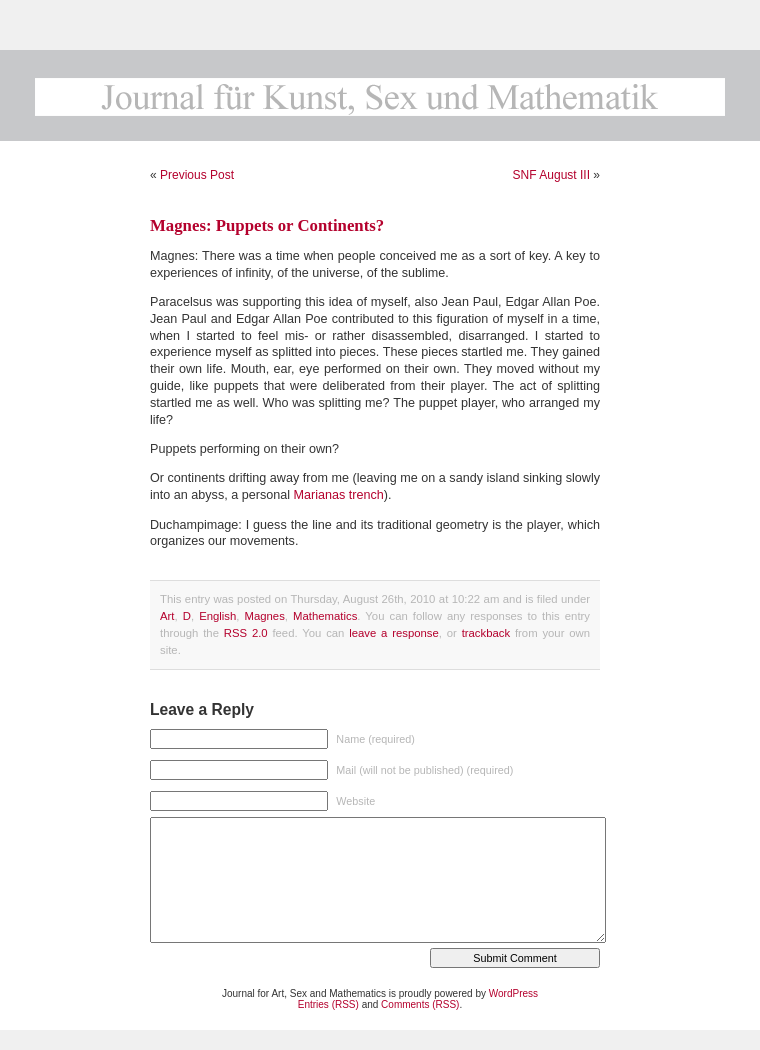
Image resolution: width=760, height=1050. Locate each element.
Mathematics (325, 616)
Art (167, 616)
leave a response (394, 633)
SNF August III (551, 175)
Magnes (265, 616)
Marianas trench (339, 495)
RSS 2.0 (246, 633)
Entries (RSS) (328, 1004)
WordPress (513, 993)
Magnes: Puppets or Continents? (267, 225)
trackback (486, 633)
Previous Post (197, 175)
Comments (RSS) (420, 1004)
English (217, 616)
